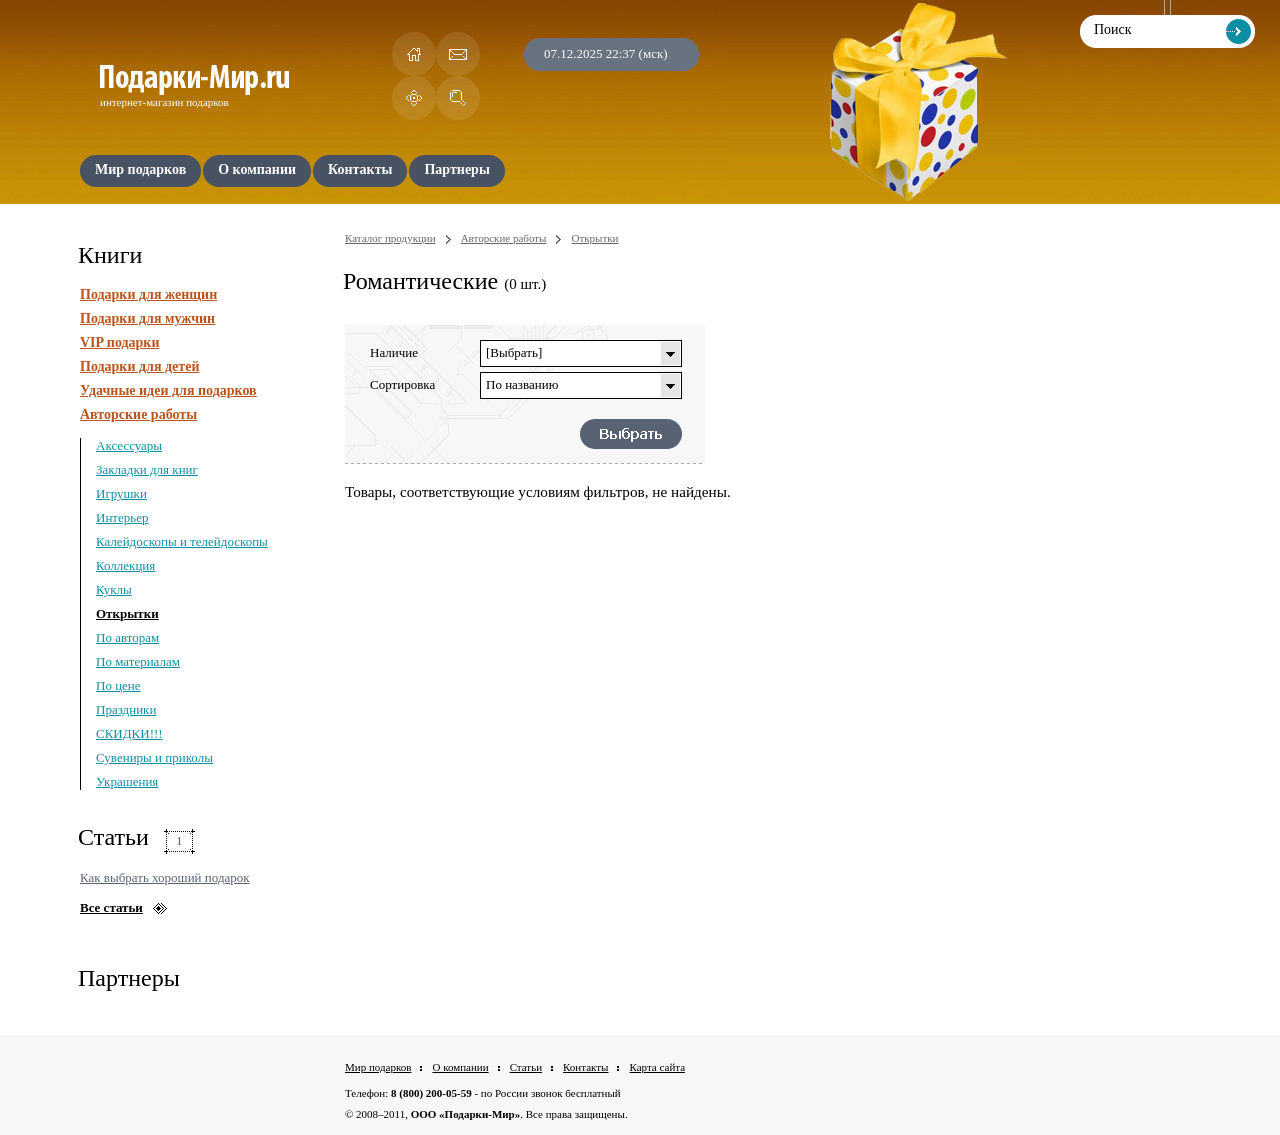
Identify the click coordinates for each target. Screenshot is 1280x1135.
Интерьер (122, 517)
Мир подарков (378, 1067)
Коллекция (125, 565)
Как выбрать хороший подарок (165, 877)
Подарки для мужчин (147, 318)
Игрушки (121, 493)
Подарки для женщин (148, 294)
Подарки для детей (139, 366)
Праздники (126, 709)
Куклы (114, 589)
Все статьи (111, 907)
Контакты (585, 1067)
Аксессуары (129, 445)
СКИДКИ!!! (129, 733)
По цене (118, 685)
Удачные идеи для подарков (168, 390)
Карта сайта (657, 1067)
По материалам (138, 661)
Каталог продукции (390, 238)
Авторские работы (138, 414)
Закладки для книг (147, 469)
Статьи (526, 1067)
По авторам (127, 637)
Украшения (127, 781)
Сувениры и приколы (154, 757)
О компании (460, 1067)
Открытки (127, 613)
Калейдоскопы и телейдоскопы (182, 541)
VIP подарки (120, 342)
